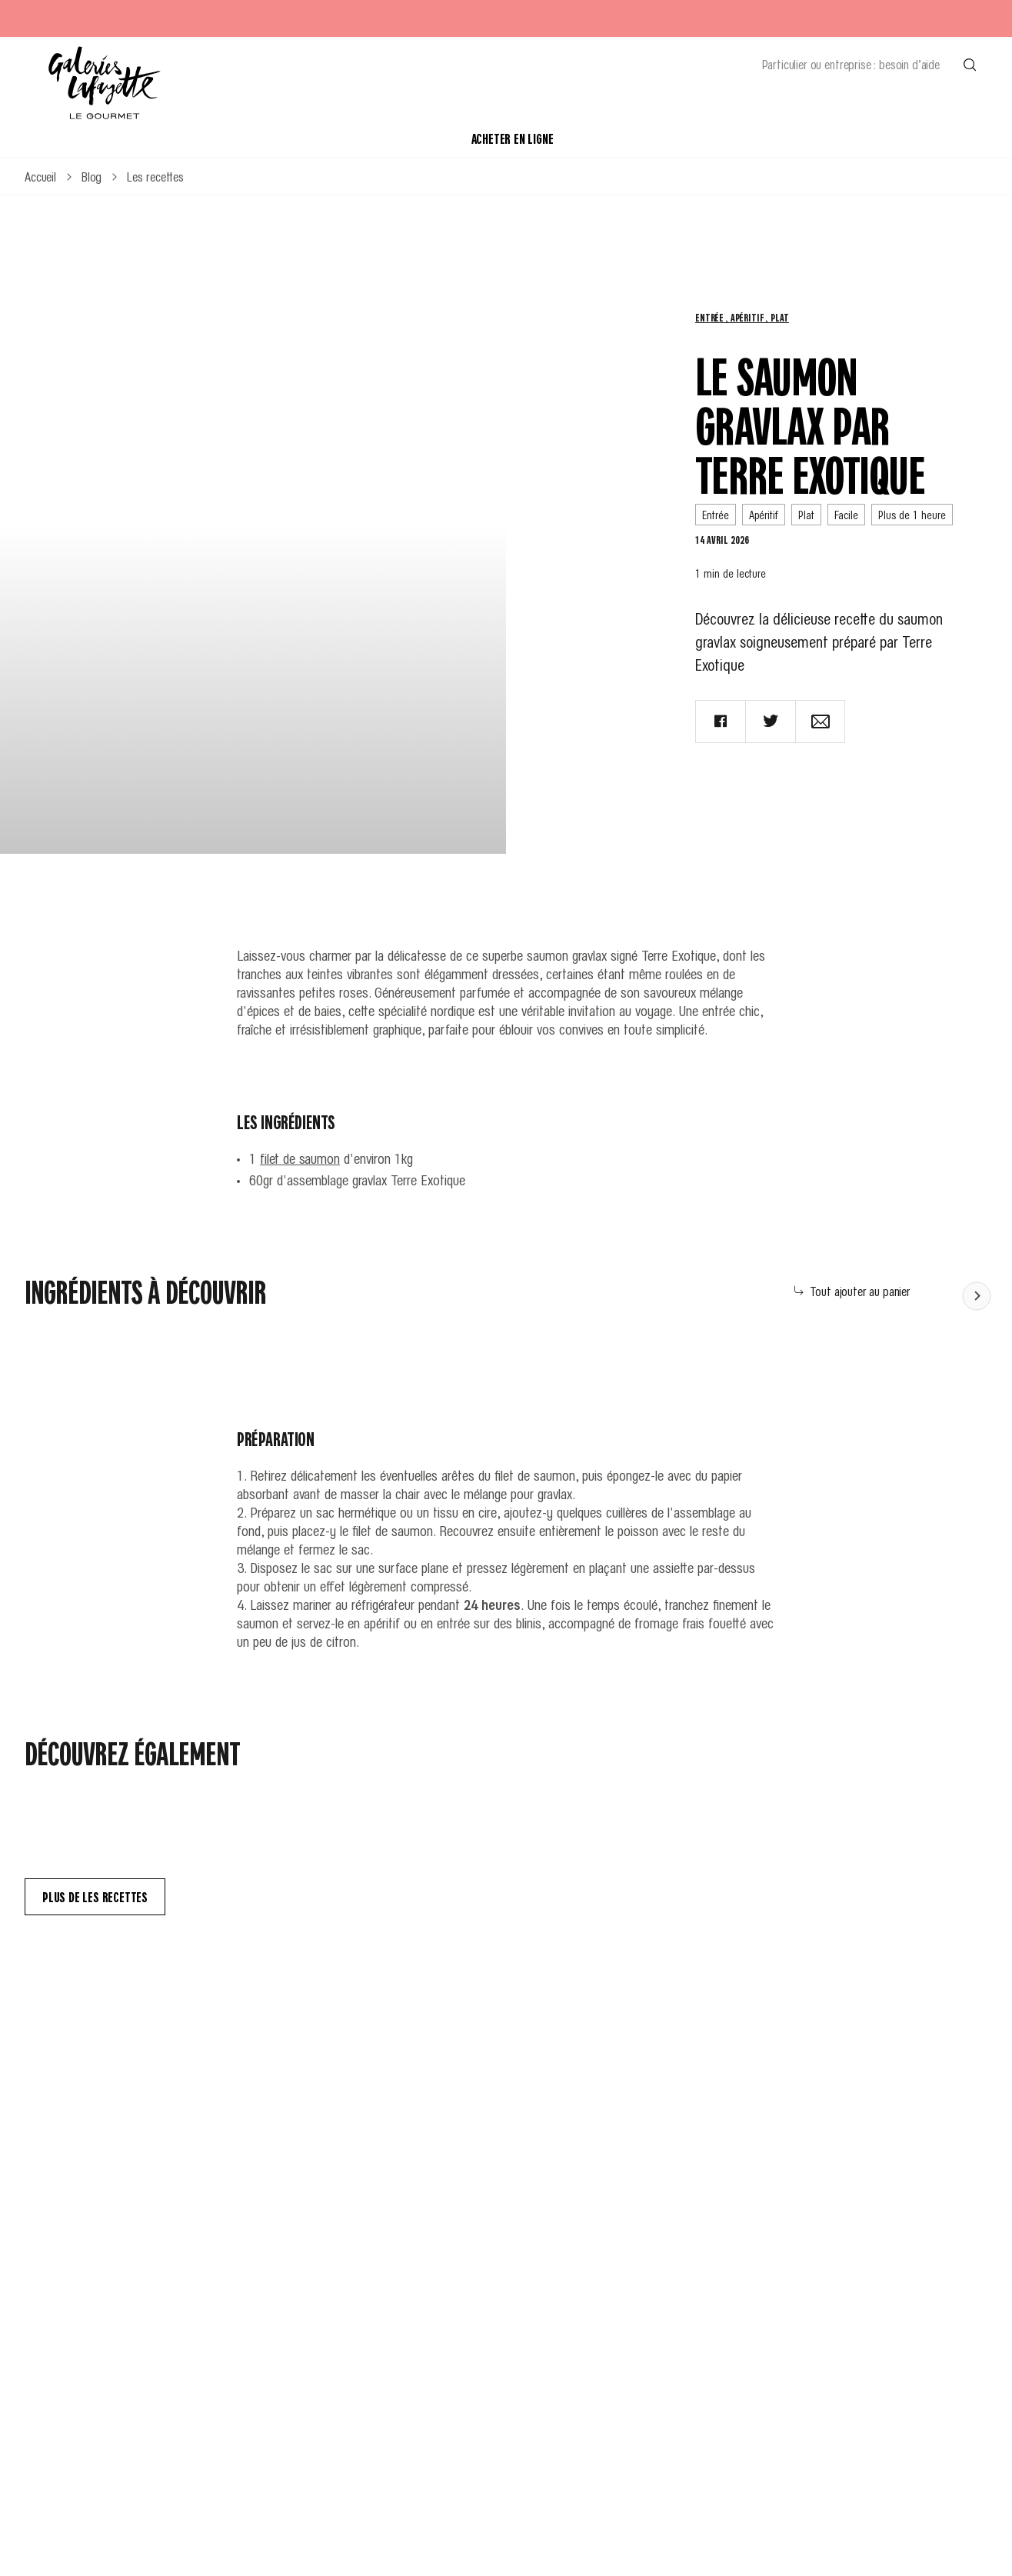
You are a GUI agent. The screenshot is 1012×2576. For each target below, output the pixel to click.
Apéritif (749, 317)
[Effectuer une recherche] (969, 64)
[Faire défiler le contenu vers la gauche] (977, 1295)
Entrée (711, 317)
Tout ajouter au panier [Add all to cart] (852, 1290)
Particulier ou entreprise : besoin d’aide (851, 64)
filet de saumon (300, 1158)
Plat (779, 317)
